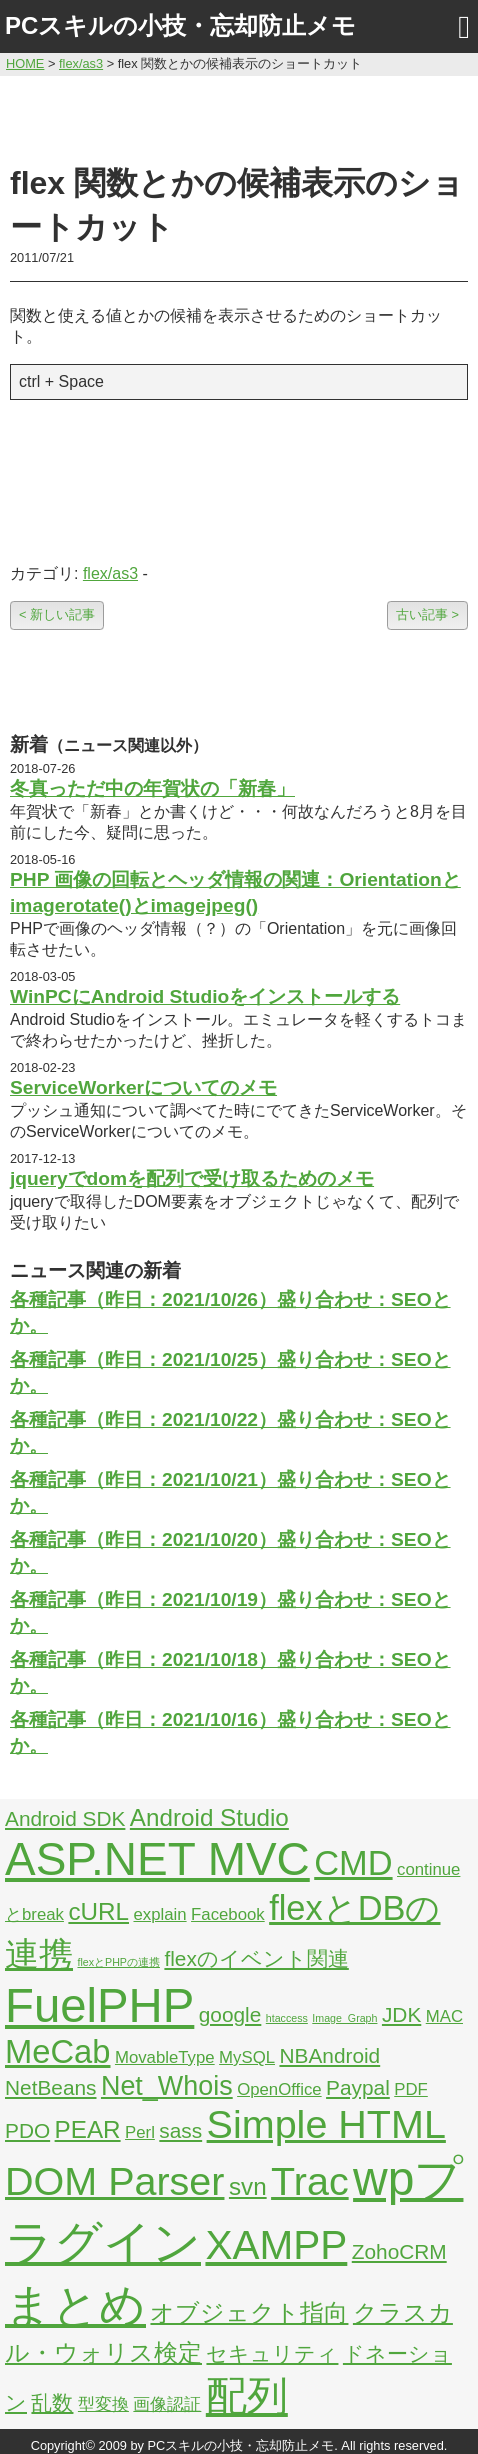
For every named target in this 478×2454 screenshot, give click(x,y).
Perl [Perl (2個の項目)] (140, 2132)
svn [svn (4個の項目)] (248, 2186)
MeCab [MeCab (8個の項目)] (57, 2051)
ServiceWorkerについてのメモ (143, 1087)
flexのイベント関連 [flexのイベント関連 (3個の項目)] (256, 1958)
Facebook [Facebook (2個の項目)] (228, 1914)
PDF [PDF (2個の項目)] (411, 2089)
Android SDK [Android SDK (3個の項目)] (65, 1818)
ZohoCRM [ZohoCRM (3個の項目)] (399, 2251)
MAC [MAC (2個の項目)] (444, 2016)
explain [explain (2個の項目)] (159, 1914)
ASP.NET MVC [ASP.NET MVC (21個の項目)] (157, 1859)
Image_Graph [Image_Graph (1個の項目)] (344, 2018)
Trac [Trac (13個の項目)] (310, 2181)
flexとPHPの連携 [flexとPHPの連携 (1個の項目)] (118, 1962)
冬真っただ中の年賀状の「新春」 (152, 788)
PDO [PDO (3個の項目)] (27, 2130)
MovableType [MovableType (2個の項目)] (165, 2057)
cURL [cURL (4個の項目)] (98, 1911)
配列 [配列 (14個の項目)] (247, 2396)
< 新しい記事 (57, 614)
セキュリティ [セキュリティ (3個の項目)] (272, 2353)
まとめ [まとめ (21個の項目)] (75, 2305)
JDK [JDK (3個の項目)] (401, 2014)
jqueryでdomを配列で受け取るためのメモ (192, 1178)
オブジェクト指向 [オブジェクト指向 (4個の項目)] (249, 2312)
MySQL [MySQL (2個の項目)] (247, 2057)
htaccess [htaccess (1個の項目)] (287, 2018)
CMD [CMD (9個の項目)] (353, 1863)
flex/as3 (110, 573)
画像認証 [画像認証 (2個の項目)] (167, 2404)
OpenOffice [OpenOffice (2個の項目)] (279, 2089)
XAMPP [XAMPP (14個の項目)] (276, 2245)
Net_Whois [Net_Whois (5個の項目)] (167, 2086)
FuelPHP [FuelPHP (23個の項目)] (99, 2005)
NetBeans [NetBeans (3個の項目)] (50, 2087)
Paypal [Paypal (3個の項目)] (358, 2087)
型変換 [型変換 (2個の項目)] (103, 2404)
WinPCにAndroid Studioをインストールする (205, 996)
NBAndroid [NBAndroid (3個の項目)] (329, 2055)
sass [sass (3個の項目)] (180, 2130)
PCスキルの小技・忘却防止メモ (180, 25)
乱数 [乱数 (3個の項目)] (52, 2402)
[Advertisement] (239, 117)
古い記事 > (427, 614)
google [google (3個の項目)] (230, 2014)
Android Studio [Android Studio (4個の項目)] (209, 1817)
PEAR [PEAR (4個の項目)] (88, 2129)
